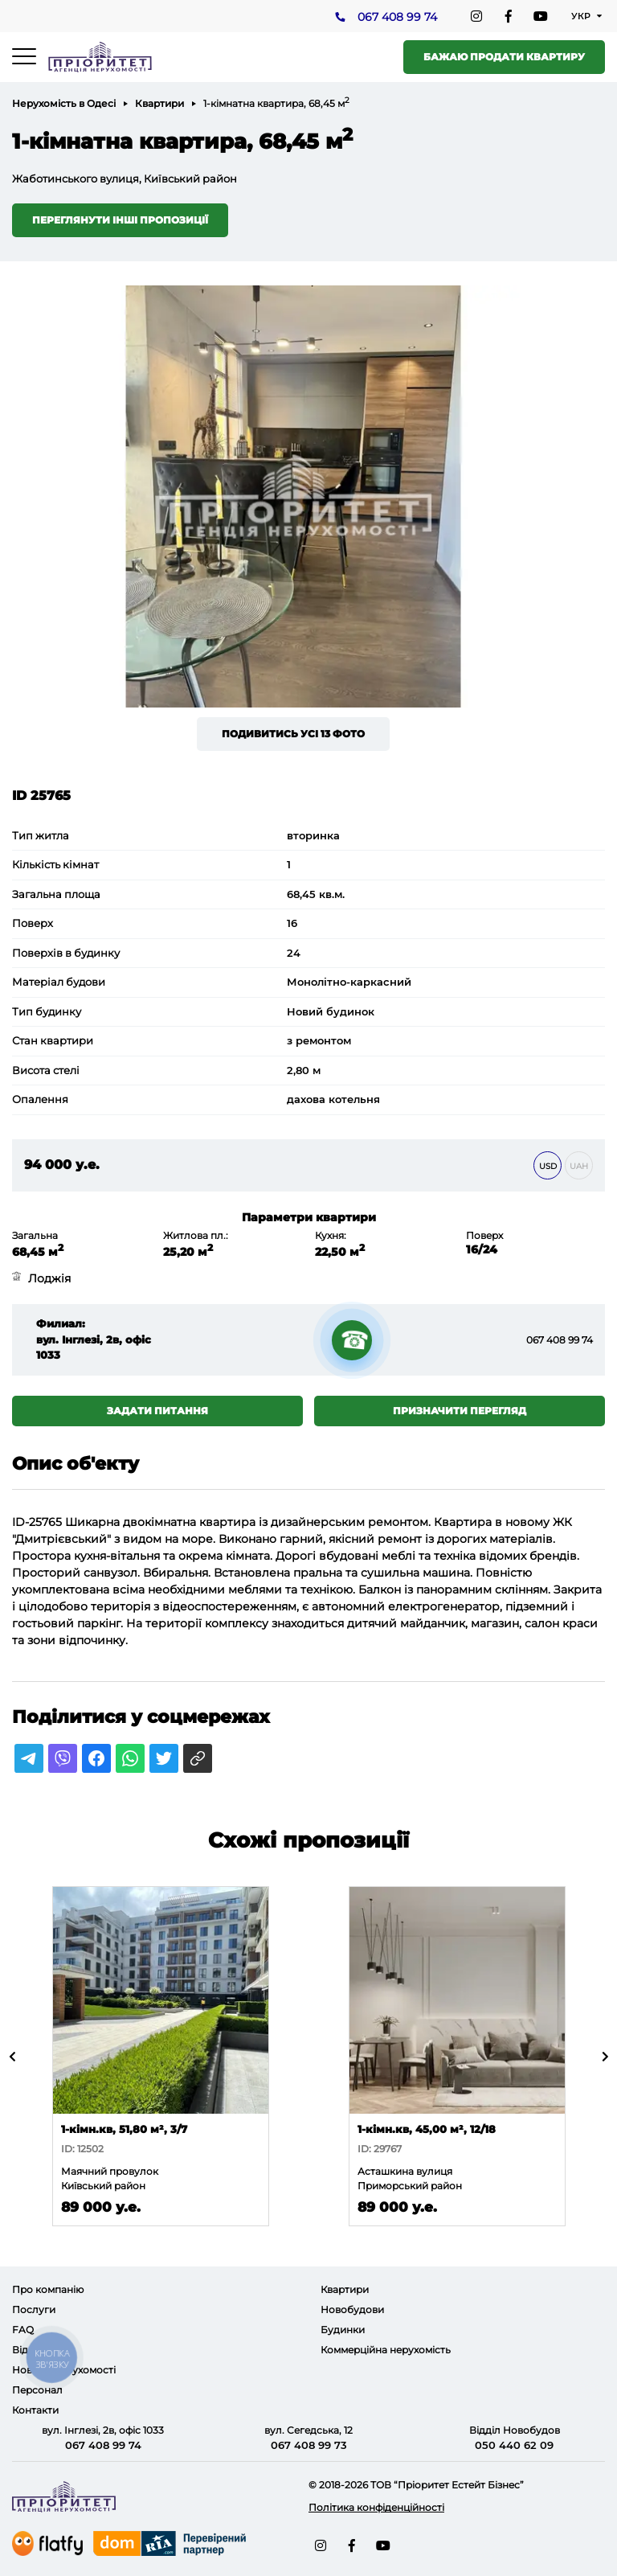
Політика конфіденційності (376, 2507)
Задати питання (157, 1411)
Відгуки (31, 2350)
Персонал (37, 2390)
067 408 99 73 (309, 2445)
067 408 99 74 (397, 17)
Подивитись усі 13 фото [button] (293, 734)
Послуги (33, 2309)
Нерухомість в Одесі (64, 103)
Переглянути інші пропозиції (120, 220)
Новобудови (352, 2309)
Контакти (35, 2410)
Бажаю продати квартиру (504, 57)
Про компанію (48, 2289)
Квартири (159, 103)
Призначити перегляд (459, 1411)
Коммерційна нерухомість (386, 2350)
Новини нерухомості (64, 2370)
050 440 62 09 (514, 2445)
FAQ (23, 2330)
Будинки (343, 2330)
